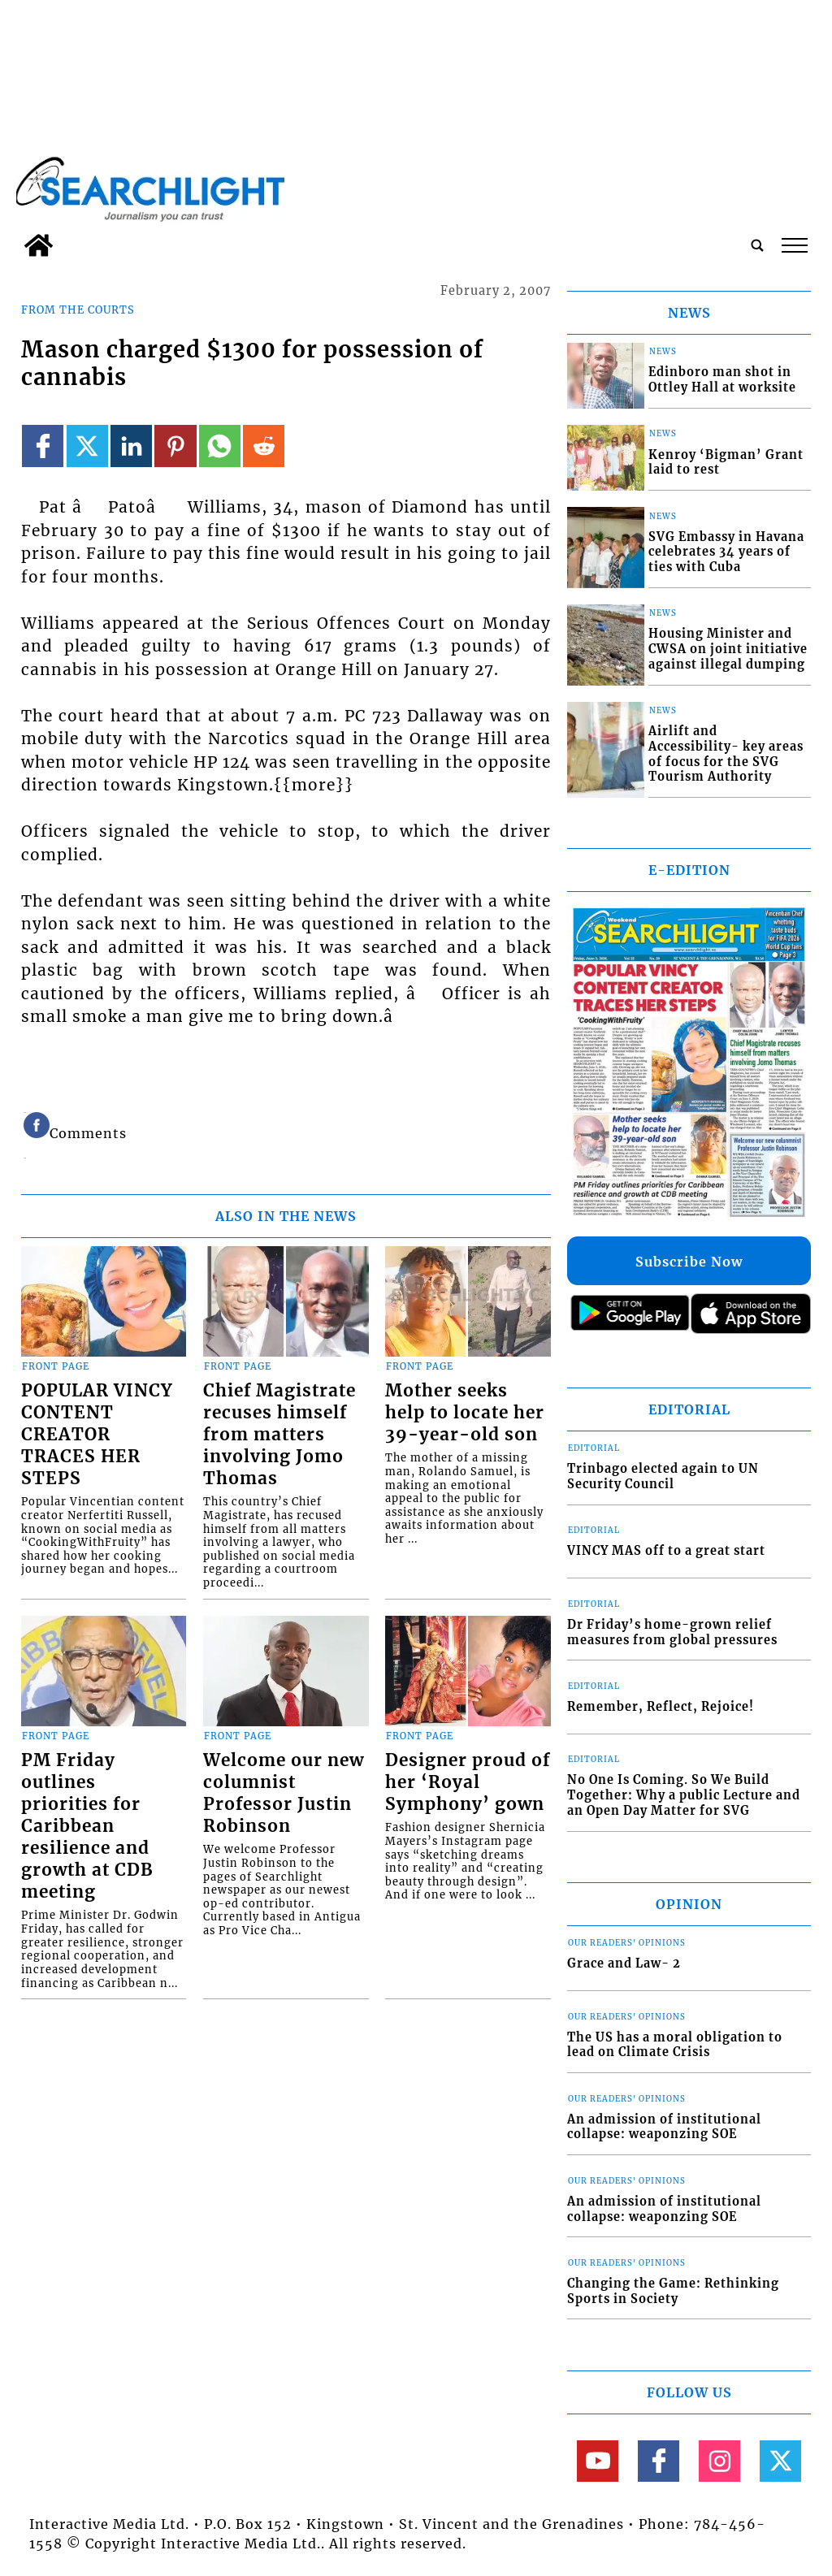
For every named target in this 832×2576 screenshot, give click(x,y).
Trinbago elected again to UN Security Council (663, 1476)
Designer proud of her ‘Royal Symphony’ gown (467, 1782)
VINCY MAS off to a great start (666, 1550)
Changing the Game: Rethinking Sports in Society (673, 2291)
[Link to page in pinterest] (175, 445)
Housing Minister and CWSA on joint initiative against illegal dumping (728, 648)
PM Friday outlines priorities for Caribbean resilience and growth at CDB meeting (87, 1826)
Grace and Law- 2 (624, 1963)
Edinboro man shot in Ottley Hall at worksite (722, 380)
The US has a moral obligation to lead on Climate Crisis (674, 2045)
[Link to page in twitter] (87, 445)
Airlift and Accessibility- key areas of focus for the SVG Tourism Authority (726, 754)
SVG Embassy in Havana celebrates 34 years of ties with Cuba (726, 552)
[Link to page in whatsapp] (219, 445)
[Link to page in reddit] (263, 445)
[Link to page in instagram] (719, 2461)
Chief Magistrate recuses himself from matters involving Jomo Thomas (279, 1434)
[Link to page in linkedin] (131, 445)
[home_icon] (38, 245)
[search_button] (757, 245)
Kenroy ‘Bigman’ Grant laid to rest (726, 463)
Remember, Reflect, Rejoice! (660, 1706)
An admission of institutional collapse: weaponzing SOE (664, 2127)
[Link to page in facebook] (42, 445)
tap (795, 245)
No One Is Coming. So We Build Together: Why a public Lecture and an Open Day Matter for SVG (683, 1795)
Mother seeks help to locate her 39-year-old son (464, 1412)
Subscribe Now (689, 1261)
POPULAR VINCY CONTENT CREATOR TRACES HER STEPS (97, 1434)
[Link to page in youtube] (597, 2461)
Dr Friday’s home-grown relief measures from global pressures (672, 1632)
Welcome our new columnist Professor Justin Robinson (283, 1793)
